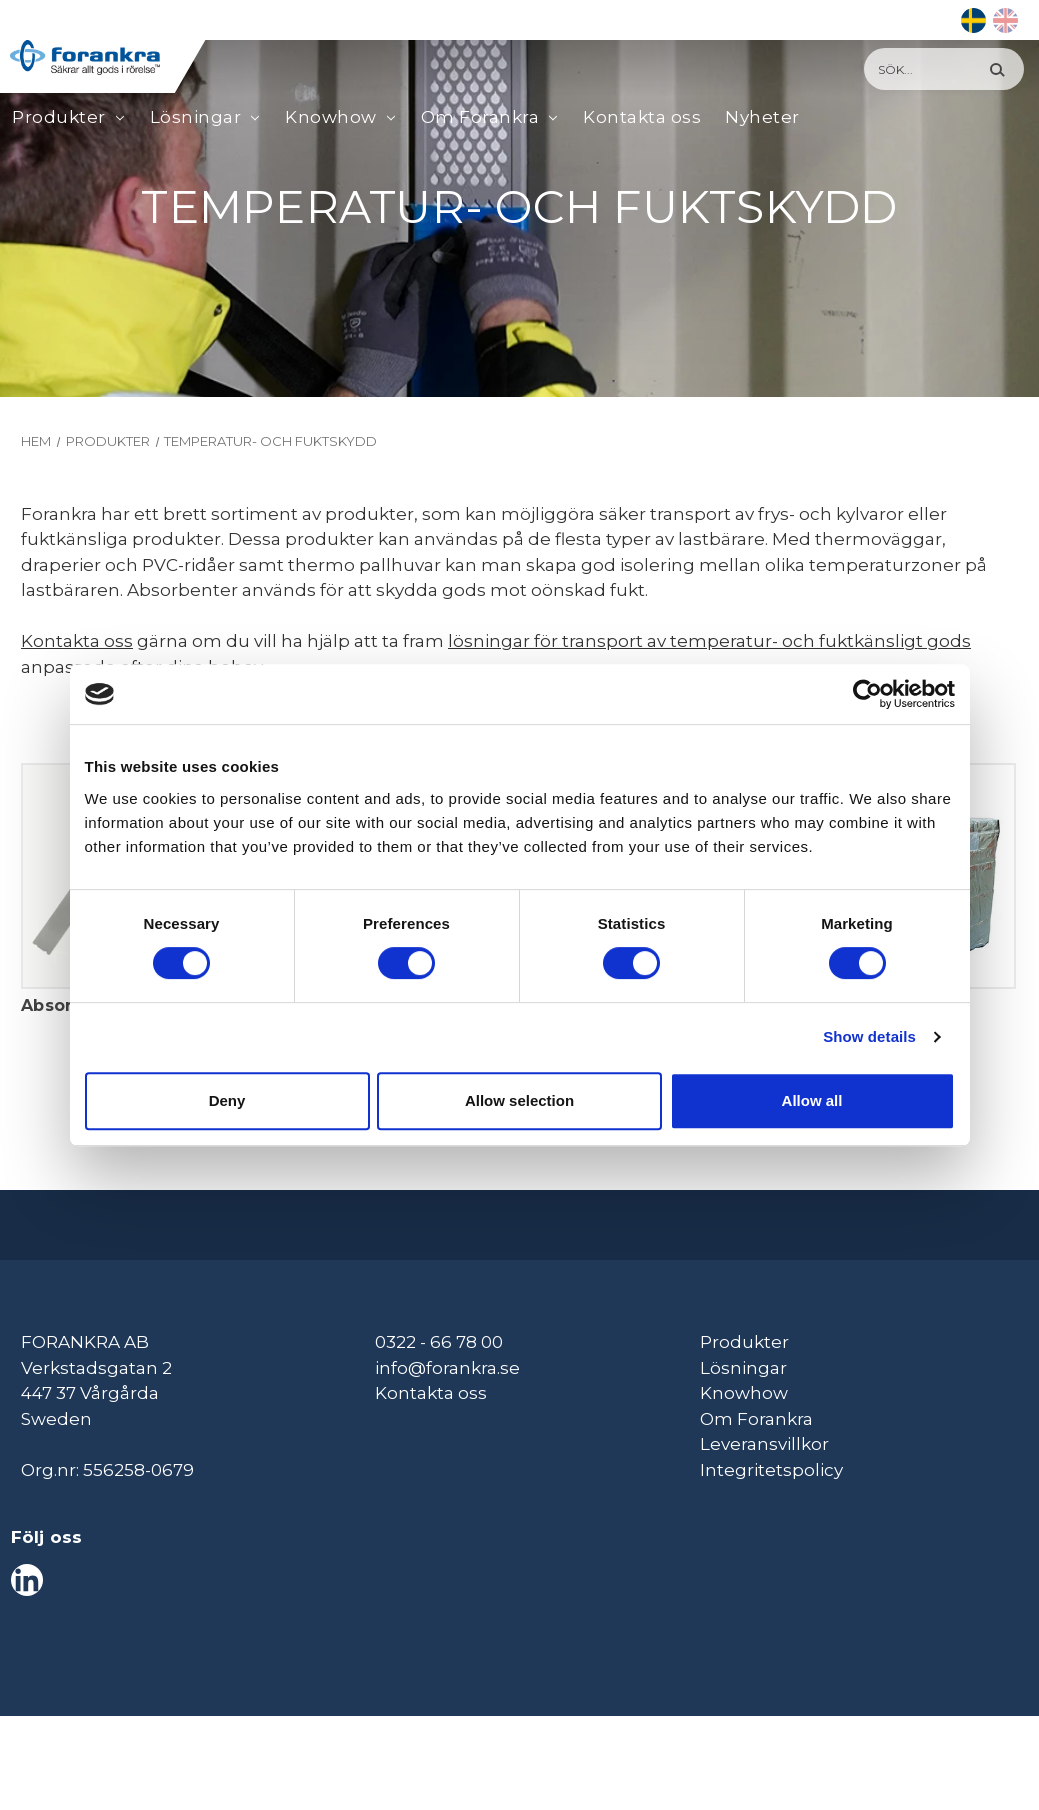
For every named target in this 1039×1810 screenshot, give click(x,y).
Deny (227, 1100)
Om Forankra (480, 118)
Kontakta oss (642, 117)
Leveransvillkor (764, 1444)
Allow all (812, 1100)
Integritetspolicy (771, 1470)
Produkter (59, 118)
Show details (869, 1036)
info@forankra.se (447, 1368)
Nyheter (762, 117)
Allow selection (519, 1100)
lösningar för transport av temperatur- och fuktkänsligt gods (709, 641)
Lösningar (196, 118)
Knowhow (331, 118)
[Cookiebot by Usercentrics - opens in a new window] (867, 694)
